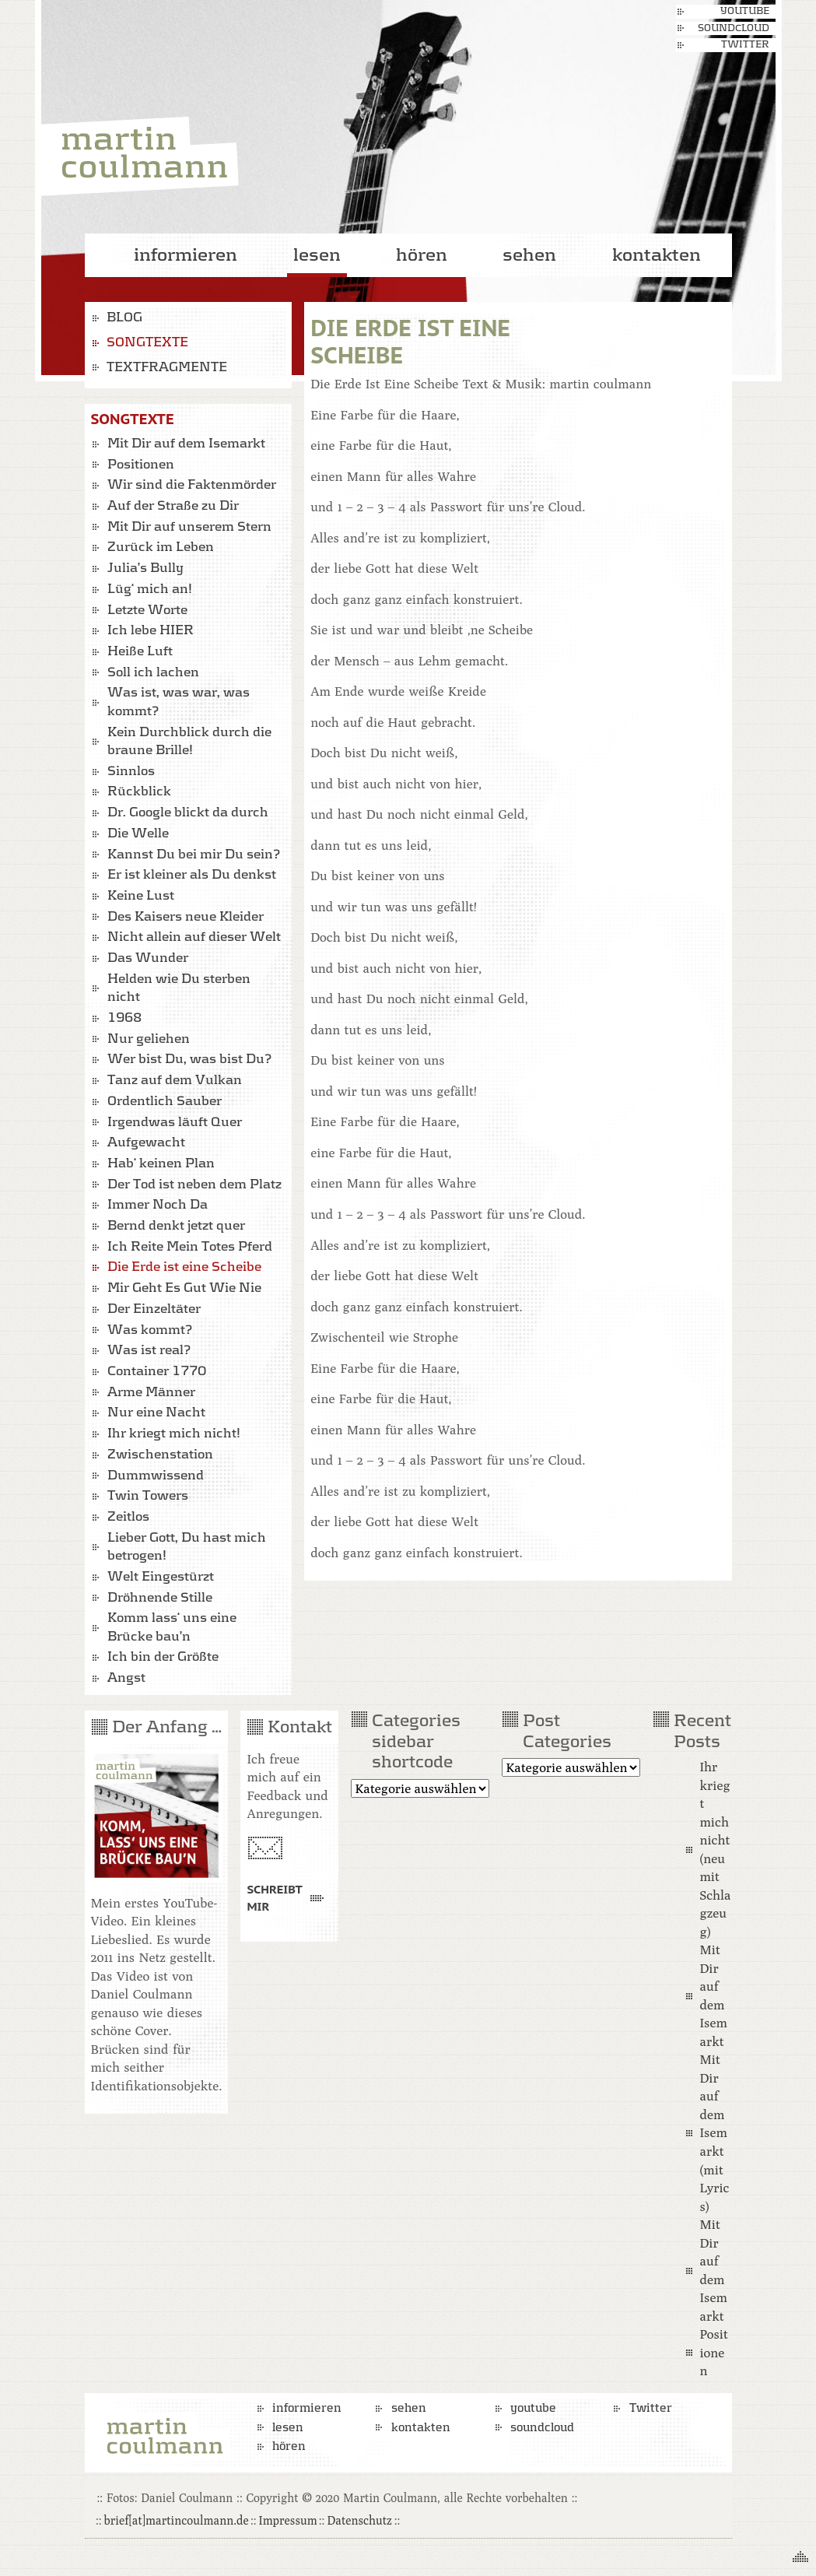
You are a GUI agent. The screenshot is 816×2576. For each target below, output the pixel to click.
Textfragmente (167, 367)
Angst (126, 1678)
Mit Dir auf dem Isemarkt (186, 443)
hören (421, 255)
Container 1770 (156, 1371)
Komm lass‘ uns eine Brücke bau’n (171, 1627)
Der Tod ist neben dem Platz (194, 1184)
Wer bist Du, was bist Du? (189, 1059)
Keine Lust (140, 896)
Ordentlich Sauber (164, 1101)
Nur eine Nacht (156, 1412)
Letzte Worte (147, 610)
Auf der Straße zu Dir (173, 506)
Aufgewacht (146, 1142)
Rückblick (139, 791)
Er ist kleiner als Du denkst (191, 875)
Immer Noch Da (157, 1205)
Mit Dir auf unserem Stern (189, 527)
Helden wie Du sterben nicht (178, 988)
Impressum (288, 2520)
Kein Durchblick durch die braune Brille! (189, 741)
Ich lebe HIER (150, 630)
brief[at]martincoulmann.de (176, 2520)
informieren (185, 255)
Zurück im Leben (160, 547)
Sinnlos (131, 771)
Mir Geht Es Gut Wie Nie (184, 1288)
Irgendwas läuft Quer (174, 1122)
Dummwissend (155, 1475)
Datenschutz (359, 2520)
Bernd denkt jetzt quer (176, 1226)
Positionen (140, 464)
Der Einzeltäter (154, 1309)
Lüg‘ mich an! (149, 589)
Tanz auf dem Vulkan (174, 1080)
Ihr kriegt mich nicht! (173, 1433)
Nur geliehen (148, 1039)
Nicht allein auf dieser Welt (194, 937)
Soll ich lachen (153, 672)
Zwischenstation (160, 1454)
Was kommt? (149, 1330)
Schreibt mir (274, 1897)
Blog (124, 317)
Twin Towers (147, 1496)
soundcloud (733, 28)
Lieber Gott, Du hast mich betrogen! (186, 1547)
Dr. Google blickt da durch (187, 812)
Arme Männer (151, 1392)
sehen (529, 255)
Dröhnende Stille (159, 1598)
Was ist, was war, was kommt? (178, 702)
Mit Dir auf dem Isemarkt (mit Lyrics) (714, 2132)
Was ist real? (149, 1350)
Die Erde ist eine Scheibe (184, 1267)
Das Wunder (147, 958)
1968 (124, 1018)
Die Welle (138, 833)
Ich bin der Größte (163, 1657)
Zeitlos (128, 1517)
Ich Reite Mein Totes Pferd (189, 1247)
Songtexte (147, 342)
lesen (317, 255)
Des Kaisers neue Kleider (185, 917)
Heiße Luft (140, 651)
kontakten (656, 255)
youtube (744, 11)
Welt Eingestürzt (160, 1577)
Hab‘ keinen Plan (161, 1163)
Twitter (745, 45)
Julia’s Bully (145, 568)
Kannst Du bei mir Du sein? (193, 854)
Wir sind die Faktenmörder (191, 485)
